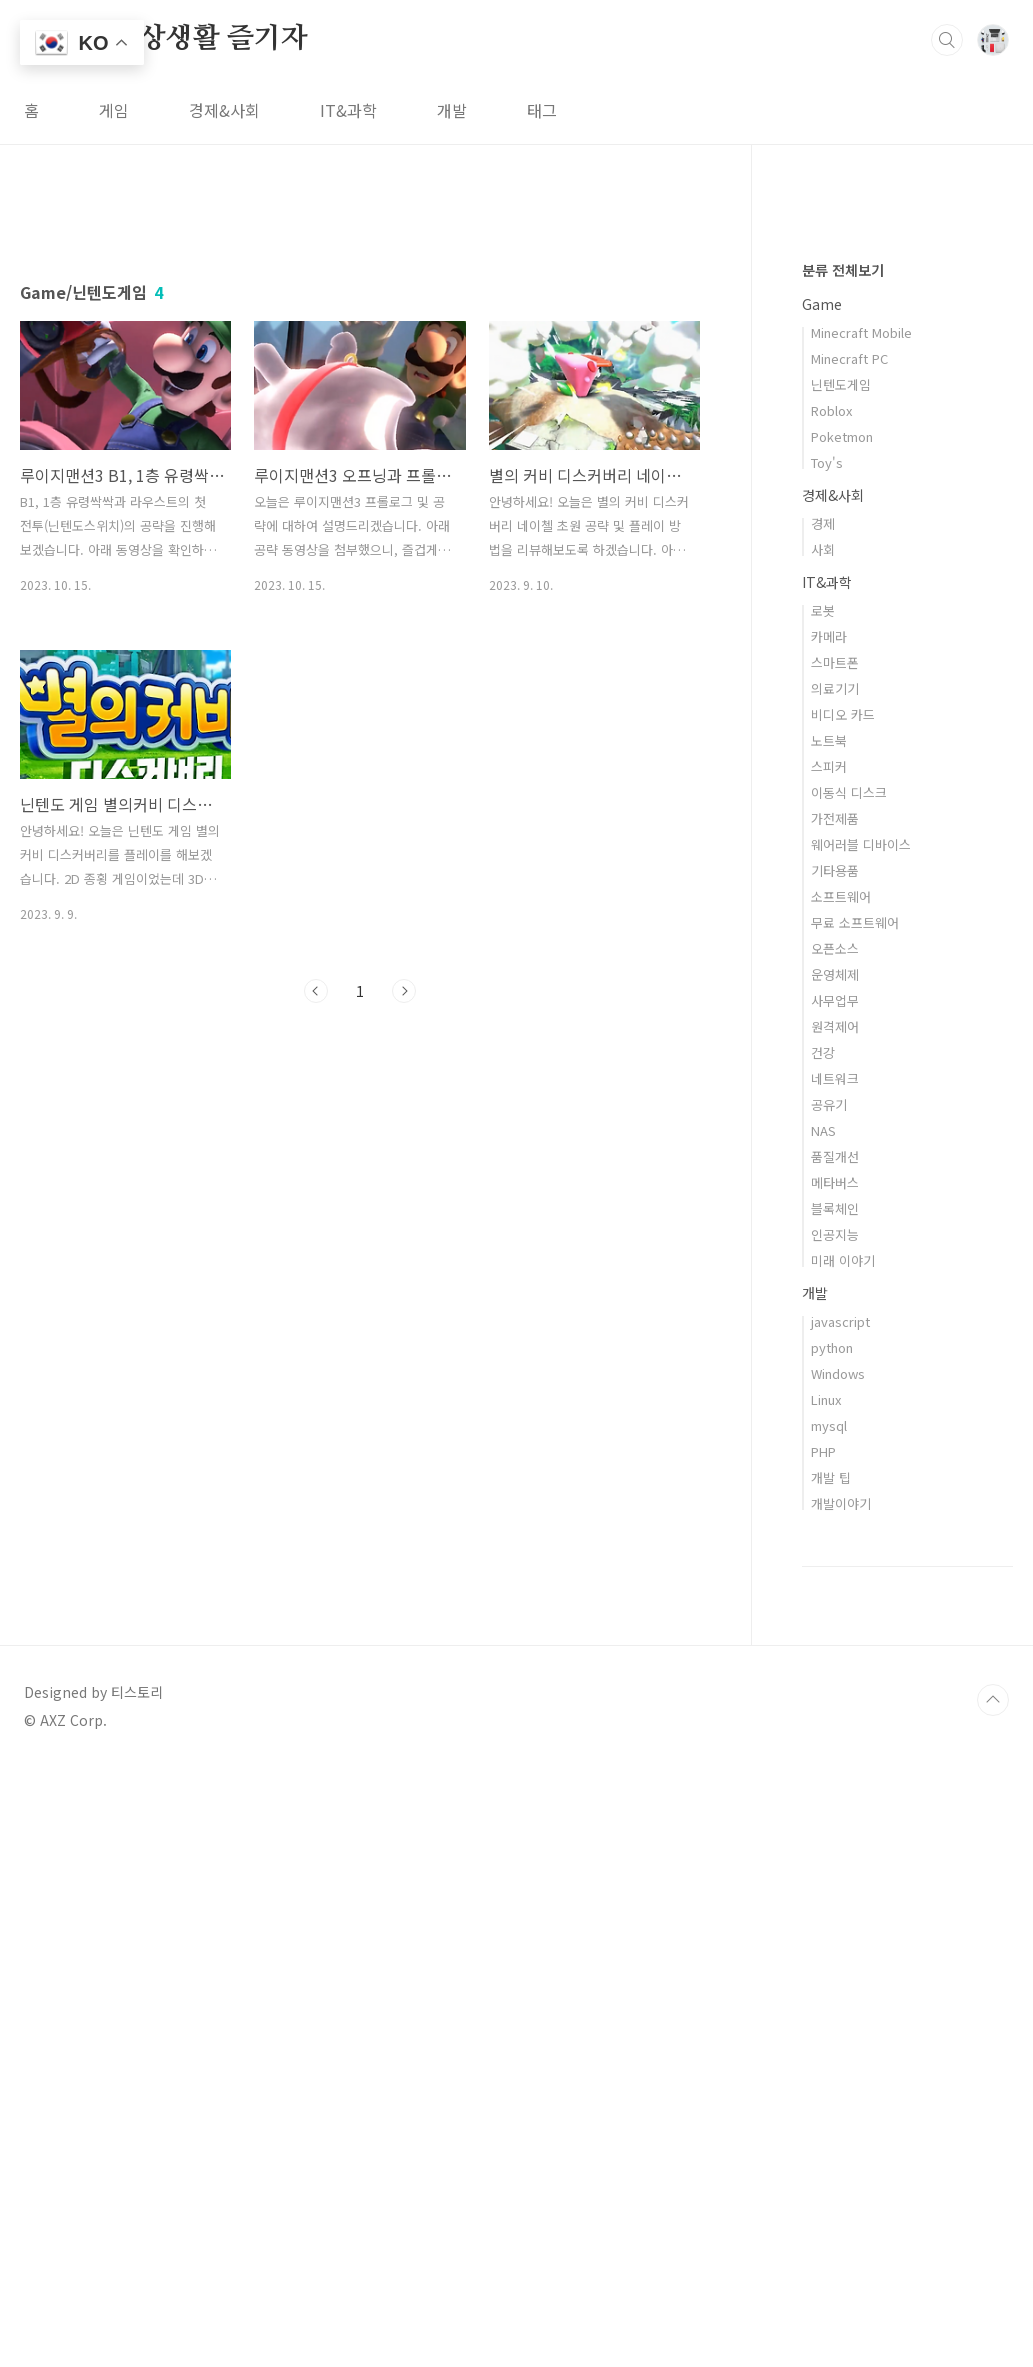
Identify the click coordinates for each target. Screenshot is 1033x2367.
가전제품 (835, 1418)
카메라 (829, 1236)
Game (822, 904)
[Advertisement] (360, 387)
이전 (316, 1271)
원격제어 (835, 1626)
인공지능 (835, 1834)
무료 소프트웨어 (855, 1522)
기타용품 (835, 1470)
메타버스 (835, 1782)
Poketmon (842, 1036)
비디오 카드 (843, 1314)
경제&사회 (224, 110)
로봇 (823, 1210)
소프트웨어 (841, 1496)
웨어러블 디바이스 (861, 1444)
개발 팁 (831, 2077)
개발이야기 (841, 2103)
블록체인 (835, 1808)
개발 (452, 110)
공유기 (829, 1704)
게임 (114, 110)
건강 (823, 1652)
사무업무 (835, 1600)
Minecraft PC (849, 958)
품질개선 (835, 1756)
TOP (993, 2300)
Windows (838, 1973)
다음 (404, 1271)
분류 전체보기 (843, 870)
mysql (829, 2025)
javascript (840, 1921)
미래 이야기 (843, 1860)
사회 (823, 1149)
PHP (823, 2051)
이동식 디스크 (849, 1392)
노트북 (829, 1340)
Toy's (827, 1062)
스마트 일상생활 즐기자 (166, 39)
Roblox (831, 1010)
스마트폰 (835, 1262)
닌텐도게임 (841, 984)
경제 (823, 1123)
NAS (823, 1730)
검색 (947, 40)
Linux (826, 1999)
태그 (542, 110)
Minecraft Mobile (861, 932)
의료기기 (835, 1288)
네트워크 (835, 1678)
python (832, 1947)
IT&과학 (348, 110)
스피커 (829, 1366)
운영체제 (835, 1574)
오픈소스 (835, 1548)
